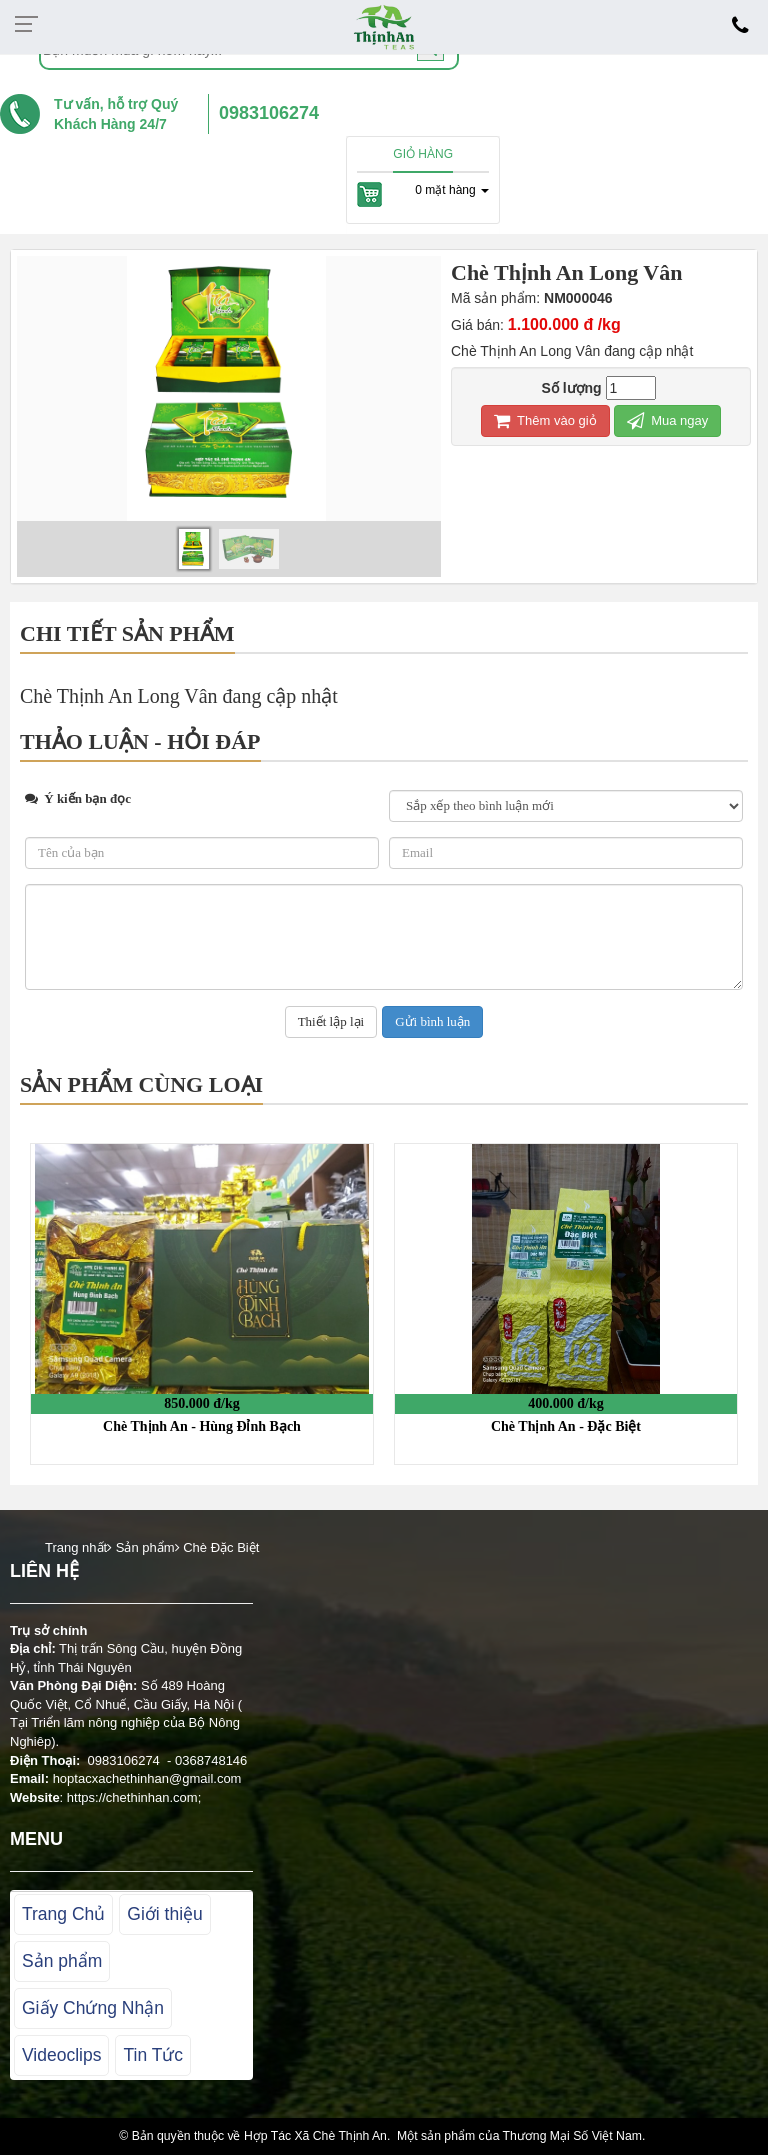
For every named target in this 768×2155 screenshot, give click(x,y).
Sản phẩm (62, 1961)
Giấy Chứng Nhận (93, 2008)
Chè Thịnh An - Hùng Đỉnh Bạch (202, 1426)
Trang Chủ (63, 1914)
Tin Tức (153, 2055)
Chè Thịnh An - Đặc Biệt (566, 1426)
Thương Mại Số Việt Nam (572, 2136)
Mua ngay (668, 420)
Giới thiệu (164, 1914)
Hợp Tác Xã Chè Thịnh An (315, 2136)
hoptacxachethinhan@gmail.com (147, 1778)
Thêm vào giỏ (545, 420)
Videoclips (61, 2055)
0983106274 (269, 113)
